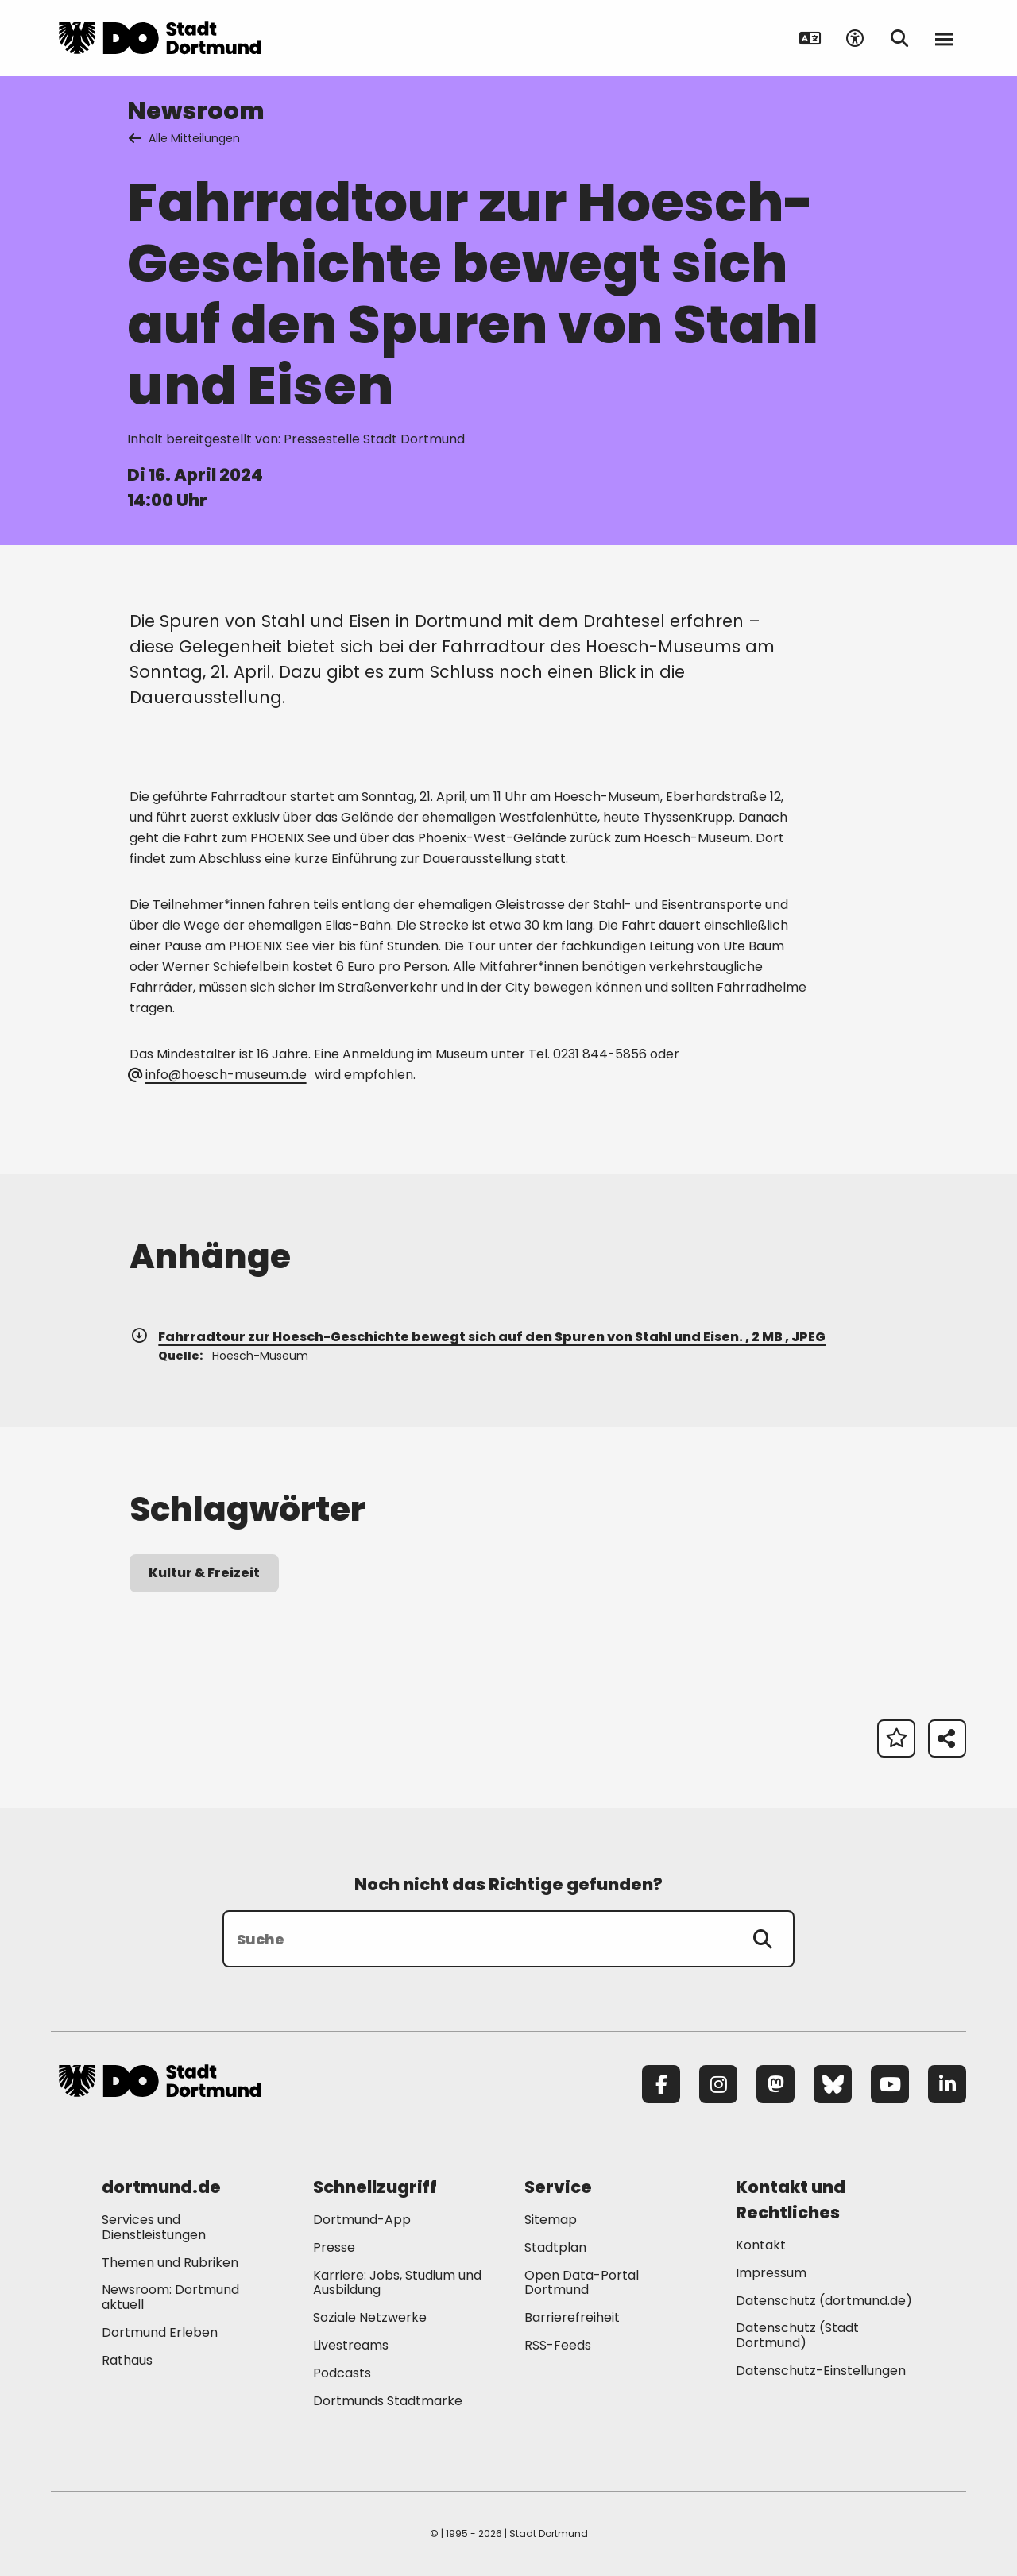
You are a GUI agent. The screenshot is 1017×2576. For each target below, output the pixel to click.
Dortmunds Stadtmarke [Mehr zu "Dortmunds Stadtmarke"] (387, 2401)
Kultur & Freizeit (204, 1573)
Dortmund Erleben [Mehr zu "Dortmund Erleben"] (160, 2332)
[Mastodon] (775, 2084)
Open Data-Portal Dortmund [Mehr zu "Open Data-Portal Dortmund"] (581, 2282)
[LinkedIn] (947, 2084)
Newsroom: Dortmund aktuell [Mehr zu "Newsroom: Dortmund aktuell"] (170, 2297)
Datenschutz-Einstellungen (821, 2371)
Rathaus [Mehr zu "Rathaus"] (127, 2360)
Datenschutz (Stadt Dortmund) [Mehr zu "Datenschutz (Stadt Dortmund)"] (797, 2335)
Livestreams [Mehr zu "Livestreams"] (351, 2345)
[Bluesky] (833, 2084)
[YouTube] (890, 2084)
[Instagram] (718, 2084)
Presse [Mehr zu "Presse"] (334, 2247)
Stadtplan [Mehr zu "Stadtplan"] (555, 2247)
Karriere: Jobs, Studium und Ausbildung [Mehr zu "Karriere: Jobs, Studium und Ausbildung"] (397, 2282)
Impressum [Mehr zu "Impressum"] (771, 2273)
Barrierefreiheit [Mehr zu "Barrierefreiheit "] (572, 2317)
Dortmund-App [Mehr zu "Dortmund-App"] (362, 2219)
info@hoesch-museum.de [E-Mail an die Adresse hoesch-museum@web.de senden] (218, 1075)
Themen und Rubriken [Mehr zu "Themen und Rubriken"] (170, 2262)
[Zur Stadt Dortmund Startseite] (160, 38)
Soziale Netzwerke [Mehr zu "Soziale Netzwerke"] (370, 2317)
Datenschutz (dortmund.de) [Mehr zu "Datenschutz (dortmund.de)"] (824, 2301)
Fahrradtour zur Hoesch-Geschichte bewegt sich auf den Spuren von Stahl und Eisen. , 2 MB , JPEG (478, 1337)
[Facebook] (661, 2084)
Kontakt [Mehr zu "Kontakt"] (761, 2245)
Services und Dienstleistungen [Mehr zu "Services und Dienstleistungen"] (154, 2227)
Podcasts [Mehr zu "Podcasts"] (342, 2373)
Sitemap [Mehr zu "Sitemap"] (550, 2219)
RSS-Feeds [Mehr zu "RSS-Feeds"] (557, 2345)
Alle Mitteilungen (185, 138)
